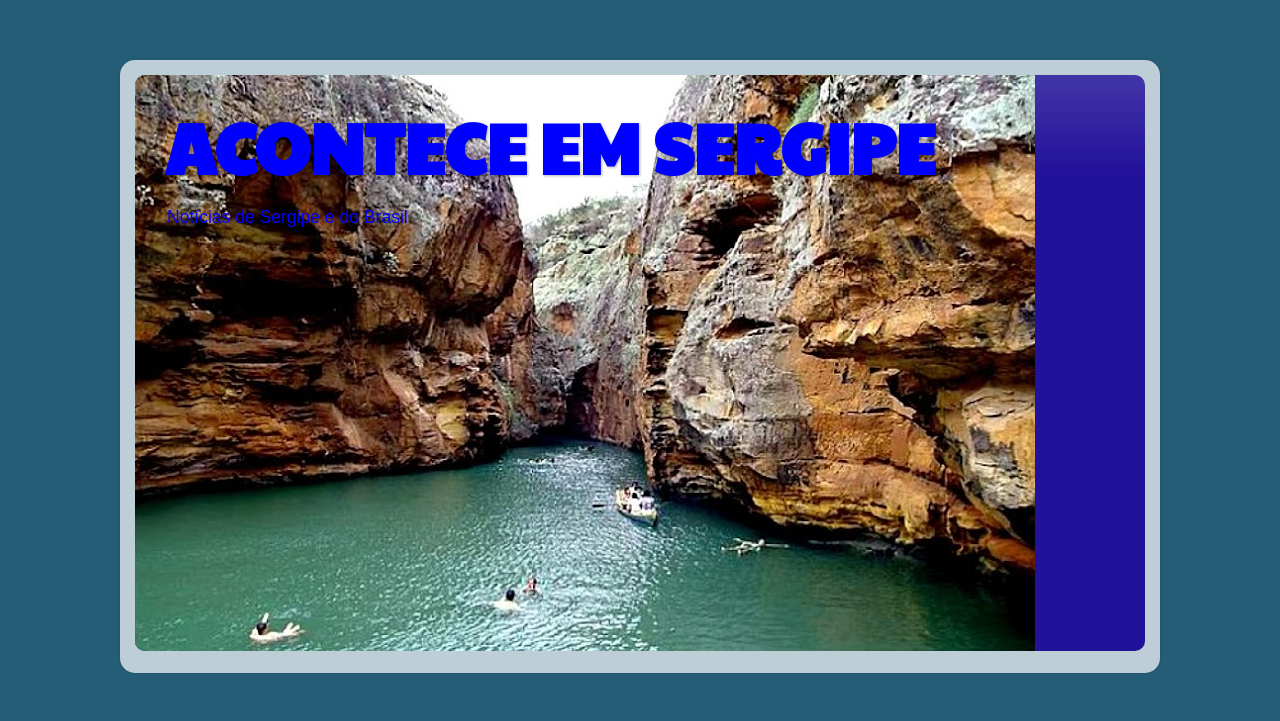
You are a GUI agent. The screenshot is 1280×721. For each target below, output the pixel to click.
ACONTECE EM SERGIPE (550, 146)
